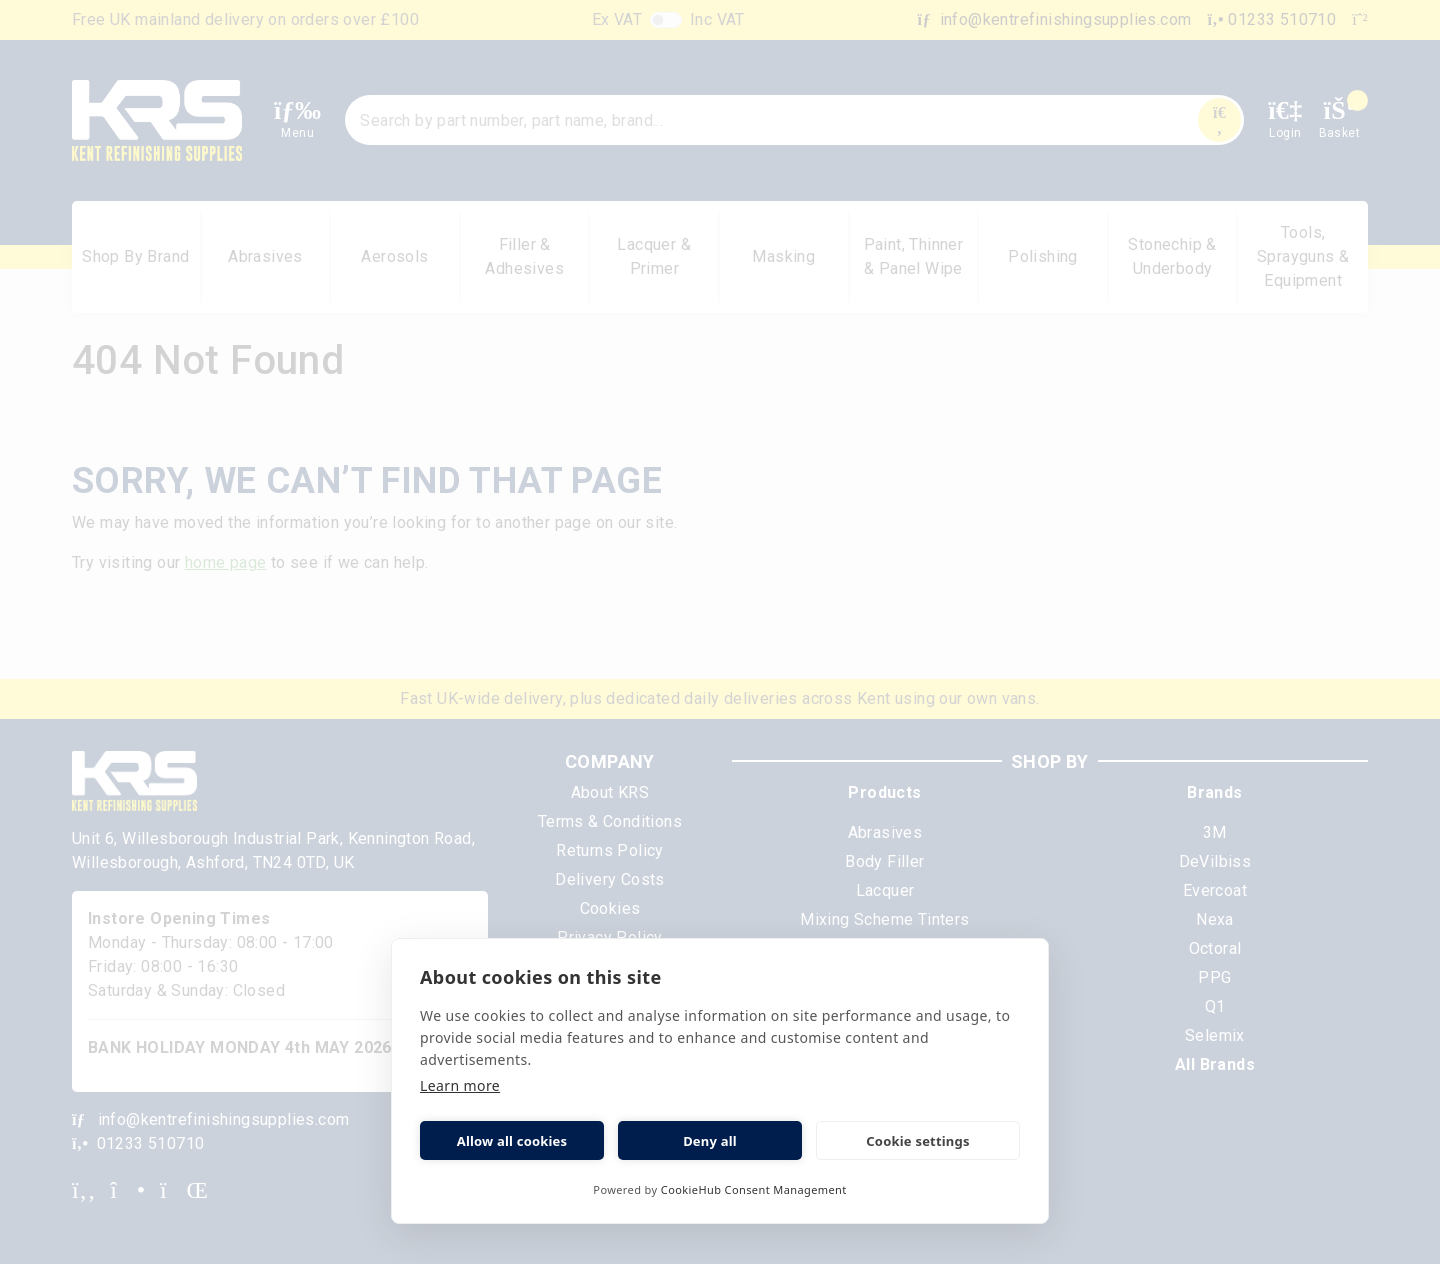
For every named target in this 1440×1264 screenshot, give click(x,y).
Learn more (460, 1085)
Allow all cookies (512, 1141)
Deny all (710, 1141)
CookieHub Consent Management (754, 1189)
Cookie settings (917, 1141)
